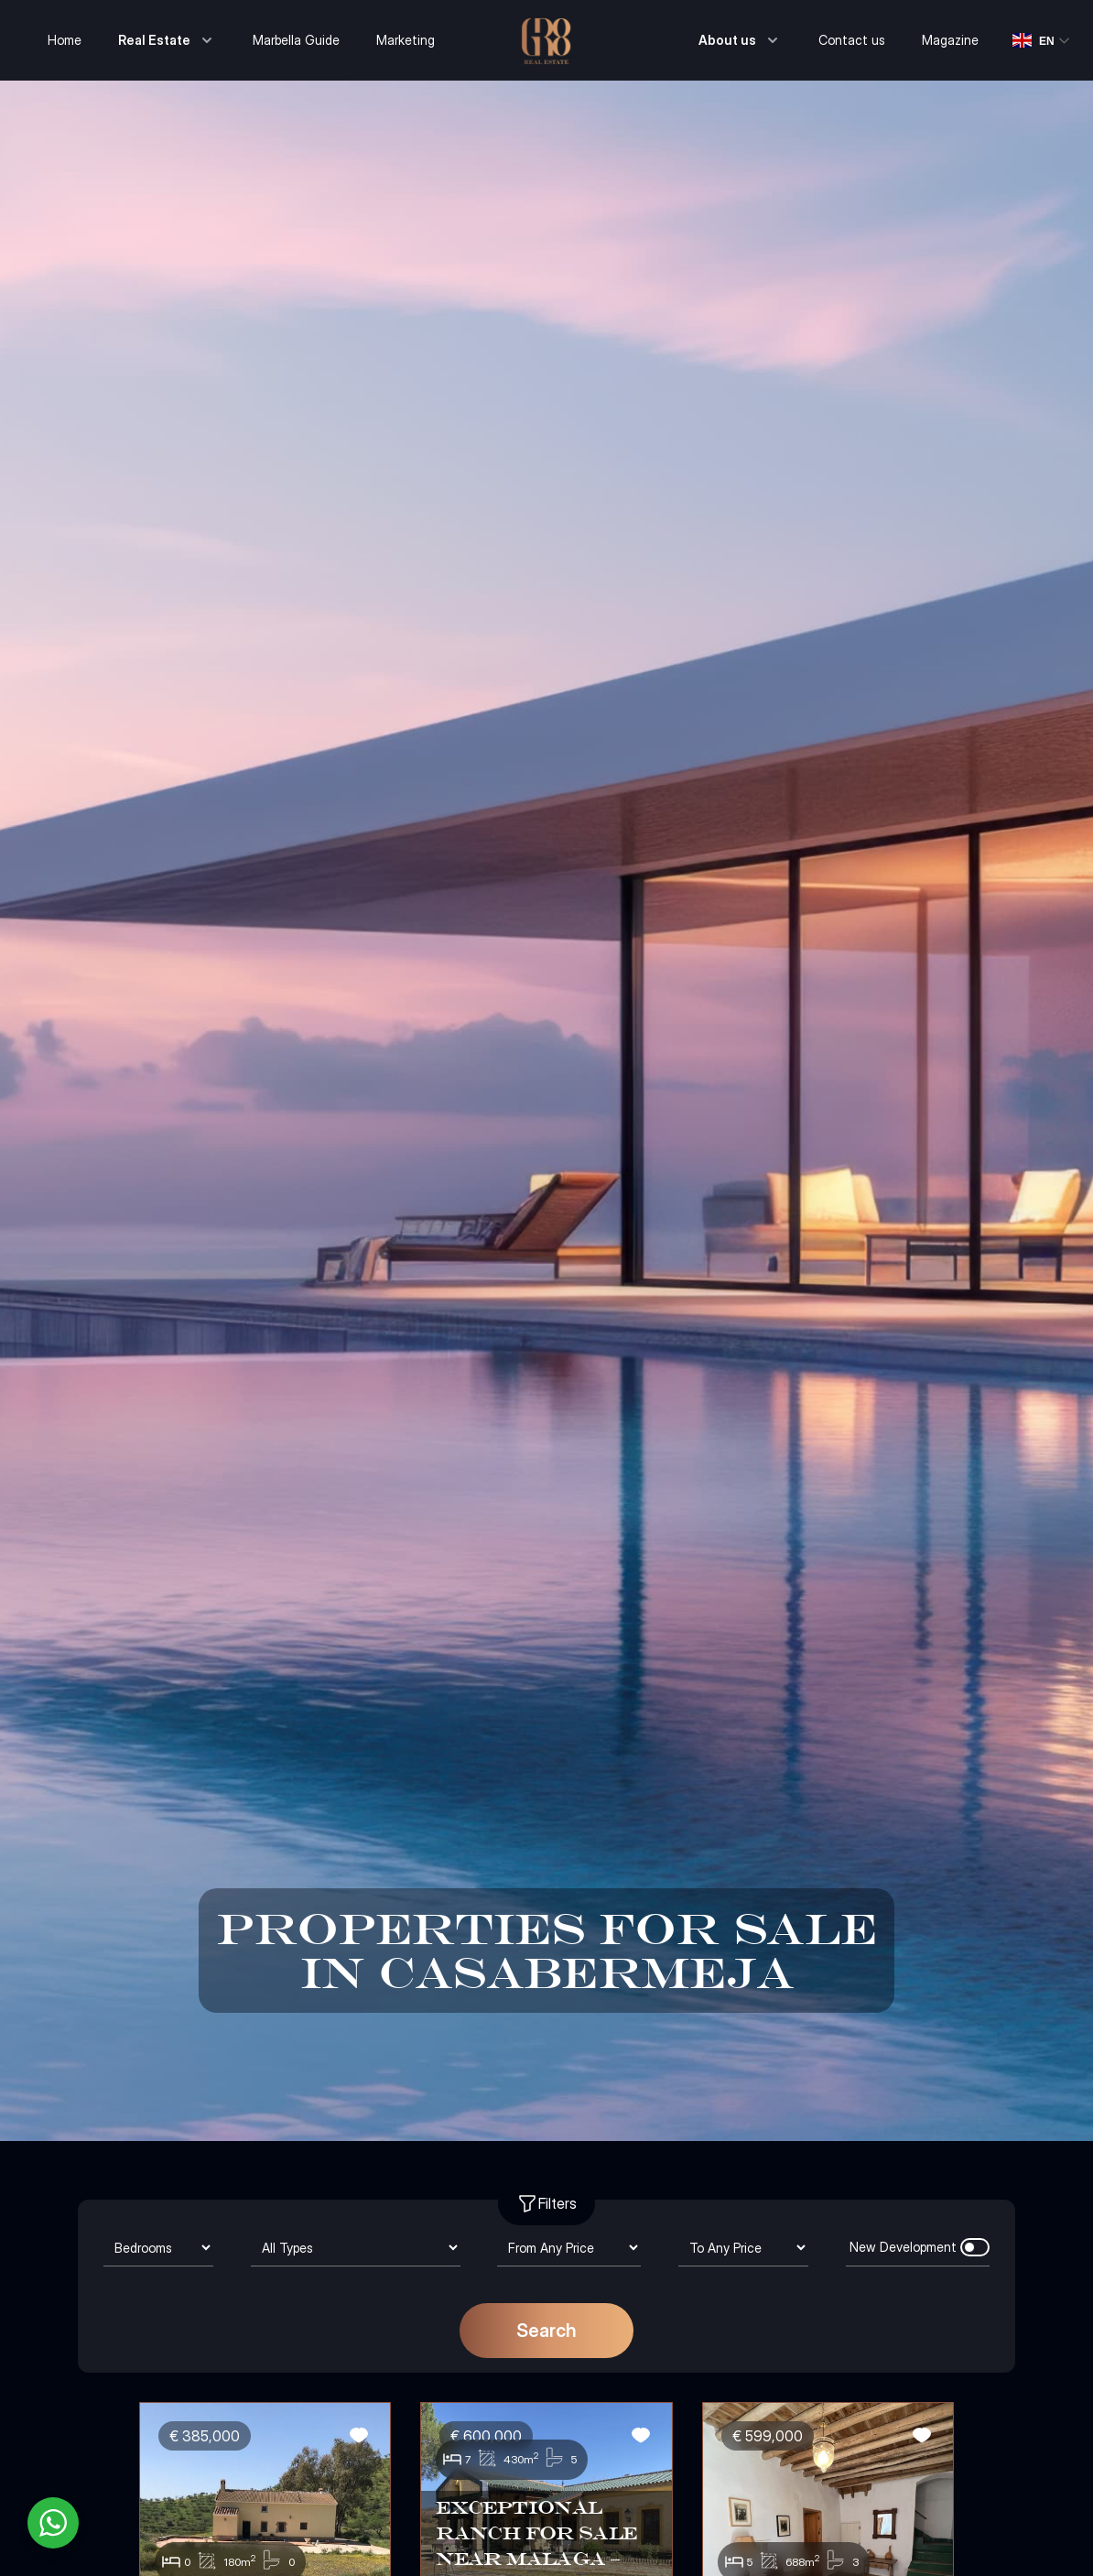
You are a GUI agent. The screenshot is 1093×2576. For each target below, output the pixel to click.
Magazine (950, 40)
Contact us (851, 40)
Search (546, 2331)
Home (64, 40)
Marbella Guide (296, 40)
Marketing (405, 40)
